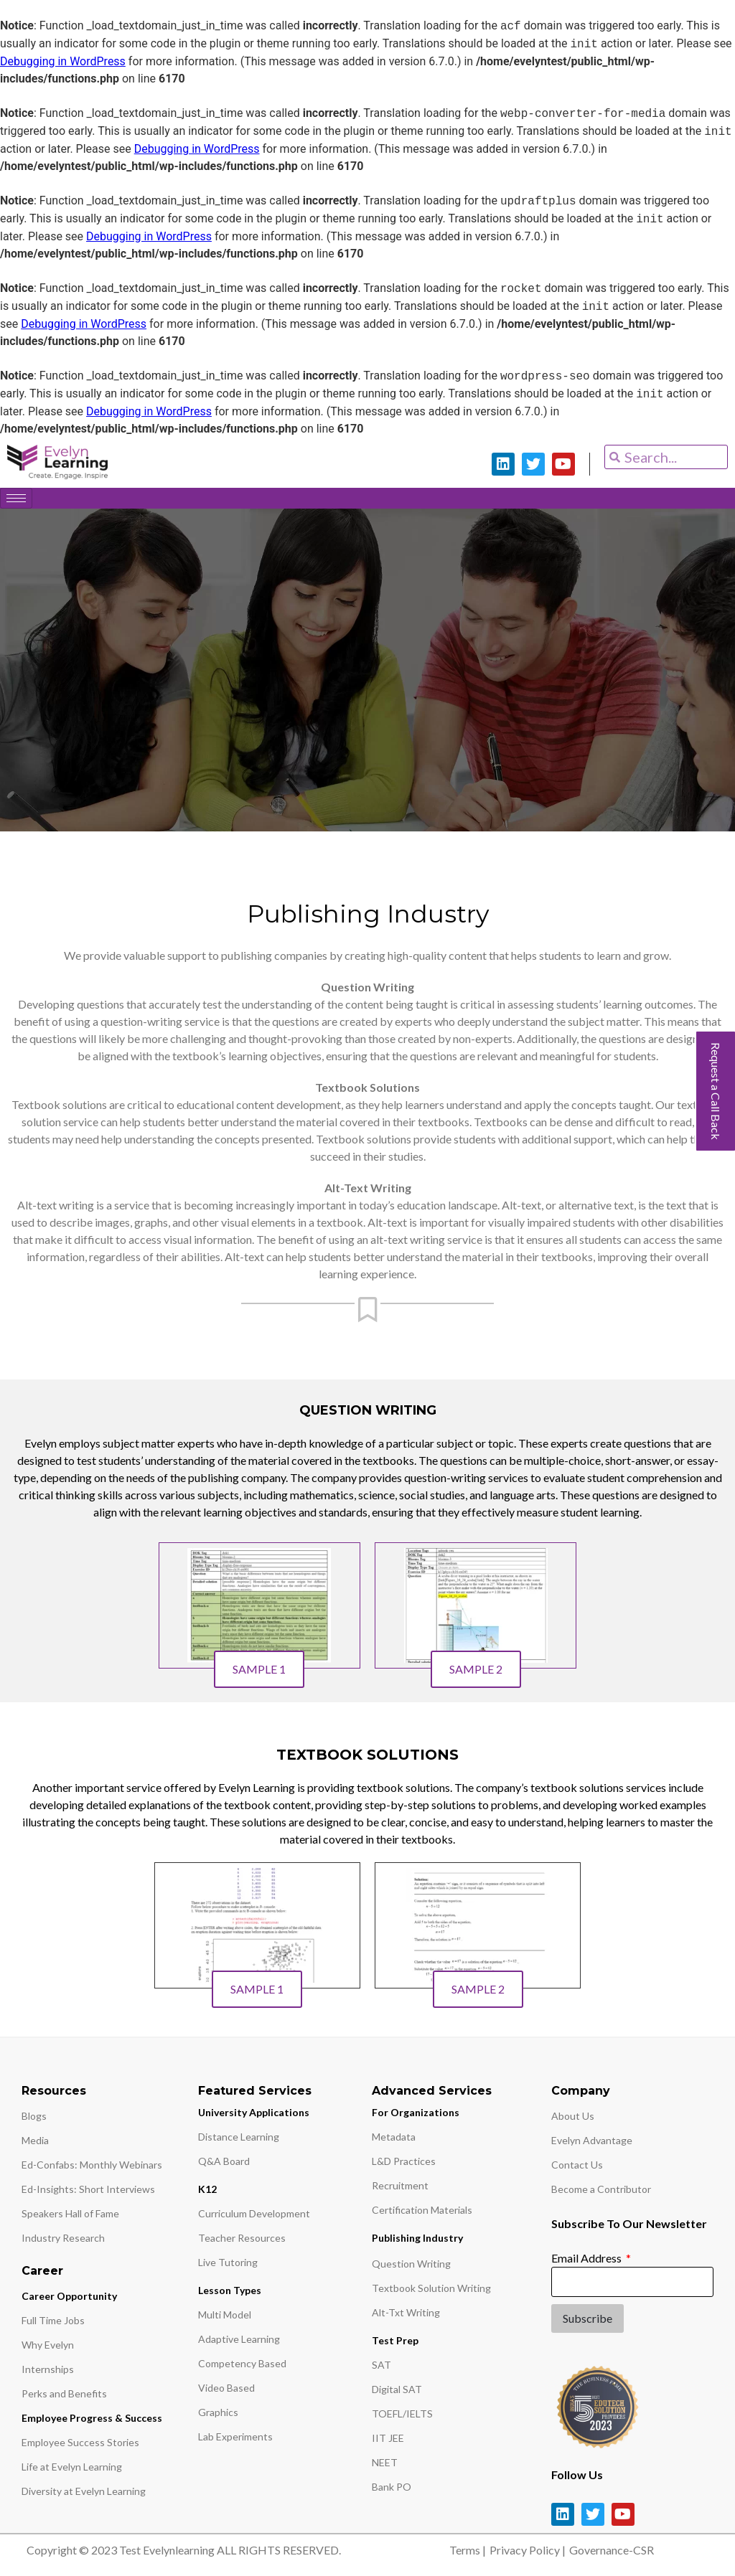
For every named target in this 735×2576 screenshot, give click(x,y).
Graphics (218, 2416)
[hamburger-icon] (16, 498)
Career (42, 2274)
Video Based (226, 2391)
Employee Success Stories (80, 2446)
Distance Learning (238, 2140)
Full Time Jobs (53, 2324)
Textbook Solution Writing (431, 2291)
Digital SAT (397, 2393)
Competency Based (242, 2367)
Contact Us (577, 2168)
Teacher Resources (242, 2241)
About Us (572, 2119)
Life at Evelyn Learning (72, 2470)
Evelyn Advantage (591, 2144)
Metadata (394, 2140)
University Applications (253, 2116)
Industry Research (63, 2241)
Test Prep (395, 2344)
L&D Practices (404, 2165)
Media (35, 2144)
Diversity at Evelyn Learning (84, 2494)
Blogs (34, 2119)
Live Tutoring (228, 2266)
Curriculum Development (254, 2217)
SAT (381, 2368)
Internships (48, 2373)
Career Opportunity (69, 2299)
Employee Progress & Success (92, 2421)
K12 (207, 2192)
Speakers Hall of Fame (70, 2217)
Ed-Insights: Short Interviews (88, 2192)
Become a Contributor (601, 2192)
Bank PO (391, 2490)
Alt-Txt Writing (406, 2316)
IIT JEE (388, 2441)
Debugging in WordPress (63, 61)
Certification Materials (422, 2213)
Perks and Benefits (64, 2397)
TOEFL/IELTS (402, 2417)
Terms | (467, 2553)
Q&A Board (224, 2165)
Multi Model (224, 2318)
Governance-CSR (611, 2553)
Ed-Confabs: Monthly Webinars (92, 2168)
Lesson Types (229, 2294)
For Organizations (415, 2116)
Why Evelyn (48, 2348)
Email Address (587, 2261)
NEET (385, 2466)
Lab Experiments (235, 2440)
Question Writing (411, 2267)
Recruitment (400, 2189)
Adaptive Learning (239, 2342)
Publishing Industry (417, 2241)
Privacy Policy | (528, 2553)
